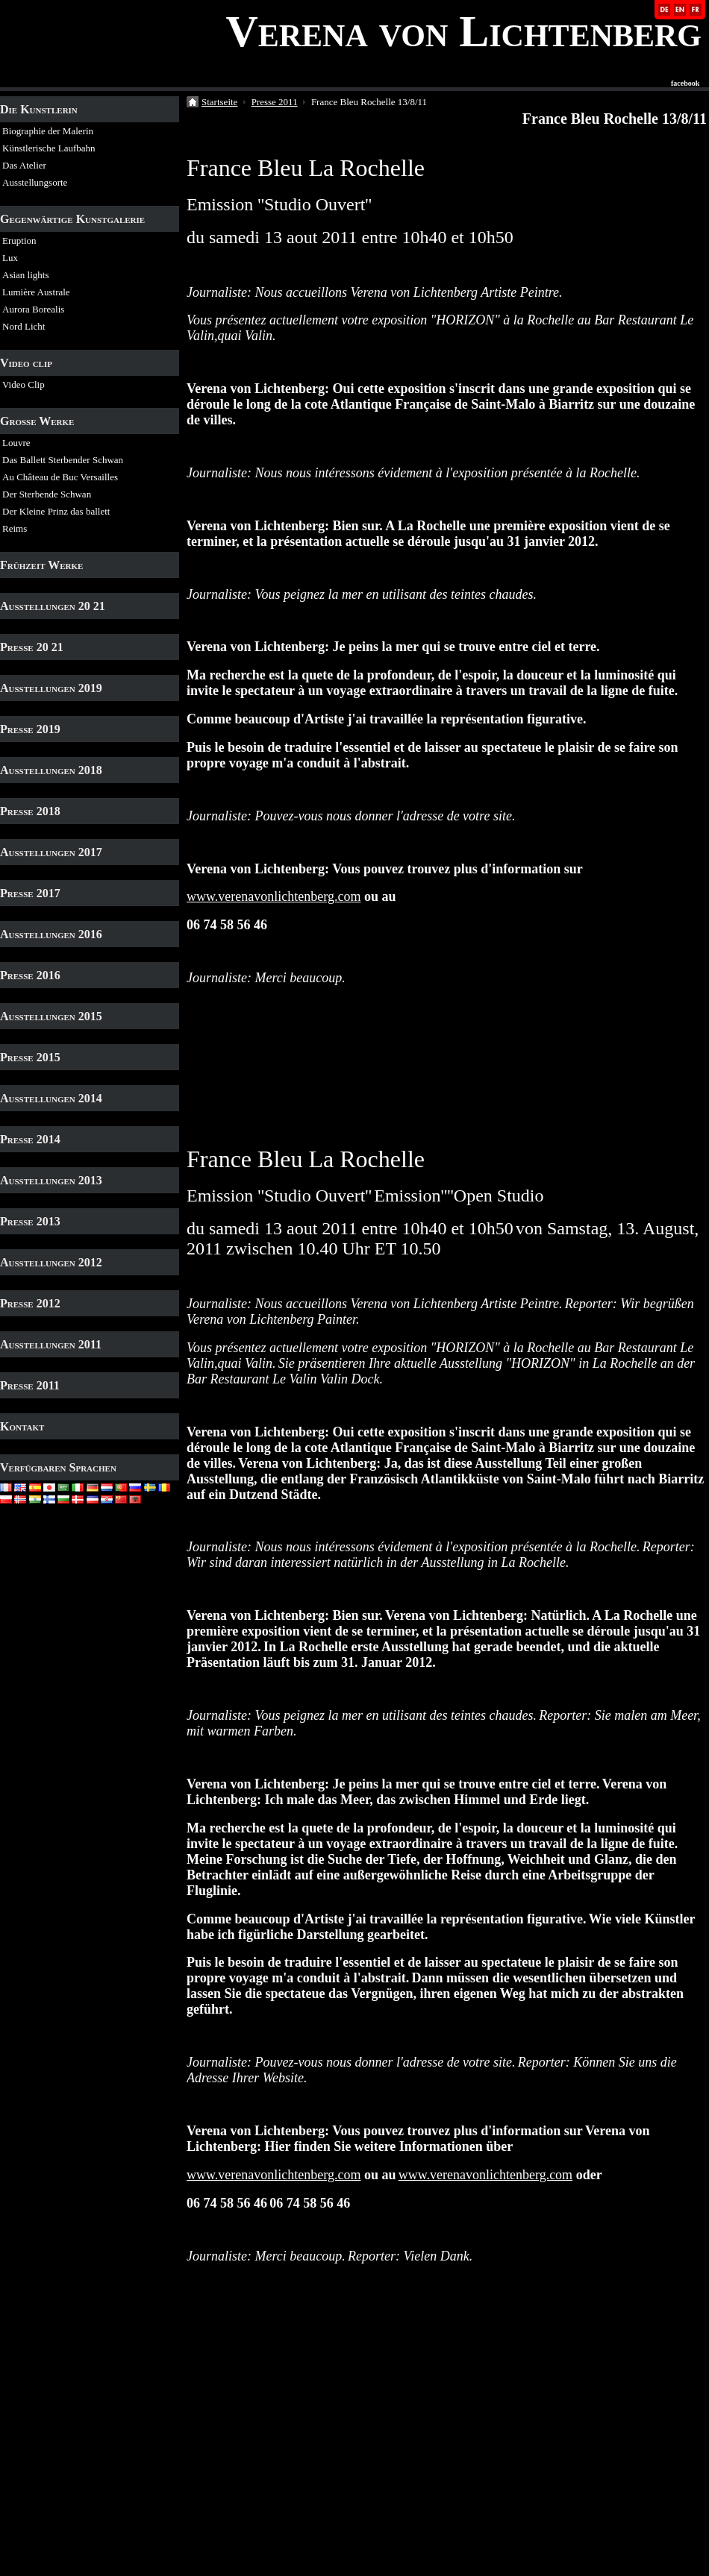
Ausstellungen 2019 (51, 688)
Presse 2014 (30, 1139)
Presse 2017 (30, 893)
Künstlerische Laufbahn (49, 148)
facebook (685, 83)
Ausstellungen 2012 (51, 1262)
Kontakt (22, 1426)
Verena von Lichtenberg (463, 31)
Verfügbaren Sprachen (58, 1467)
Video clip (26, 362)
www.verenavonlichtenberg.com (273, 896)
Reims (14, 528)
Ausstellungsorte (34, 182)
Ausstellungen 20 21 (52, 606)
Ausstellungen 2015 (51, 1016)
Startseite (219, 101)
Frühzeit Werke (41, 565)
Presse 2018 (30, 811)
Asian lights (25, 274)
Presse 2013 (30, 1221)
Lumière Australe (36, 292)
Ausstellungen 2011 (50, 1344)
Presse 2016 (30, 975)
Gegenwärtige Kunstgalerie (72, 219)
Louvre (16, 442)
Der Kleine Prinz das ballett (56, 511)
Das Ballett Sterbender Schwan (62, 459)
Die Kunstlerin (39, 109)
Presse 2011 (30, 1385)
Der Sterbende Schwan (46, 494)
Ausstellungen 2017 (51, 852)
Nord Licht (23, 326)
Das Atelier (24, 165)
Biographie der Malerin (47, 130)
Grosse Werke (37, 421)
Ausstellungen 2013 (51, 1180)
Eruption (19, 240)
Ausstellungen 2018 (51, 770)
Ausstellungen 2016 (51, 934)
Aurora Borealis (33, 309)
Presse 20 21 (31, 647)
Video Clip (23, 384)
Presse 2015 (30, 1057)
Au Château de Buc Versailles (60, 477)
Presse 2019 (30, 729)
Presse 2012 (30, 1303)
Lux (10, 257)
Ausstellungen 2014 (51, 1098)
